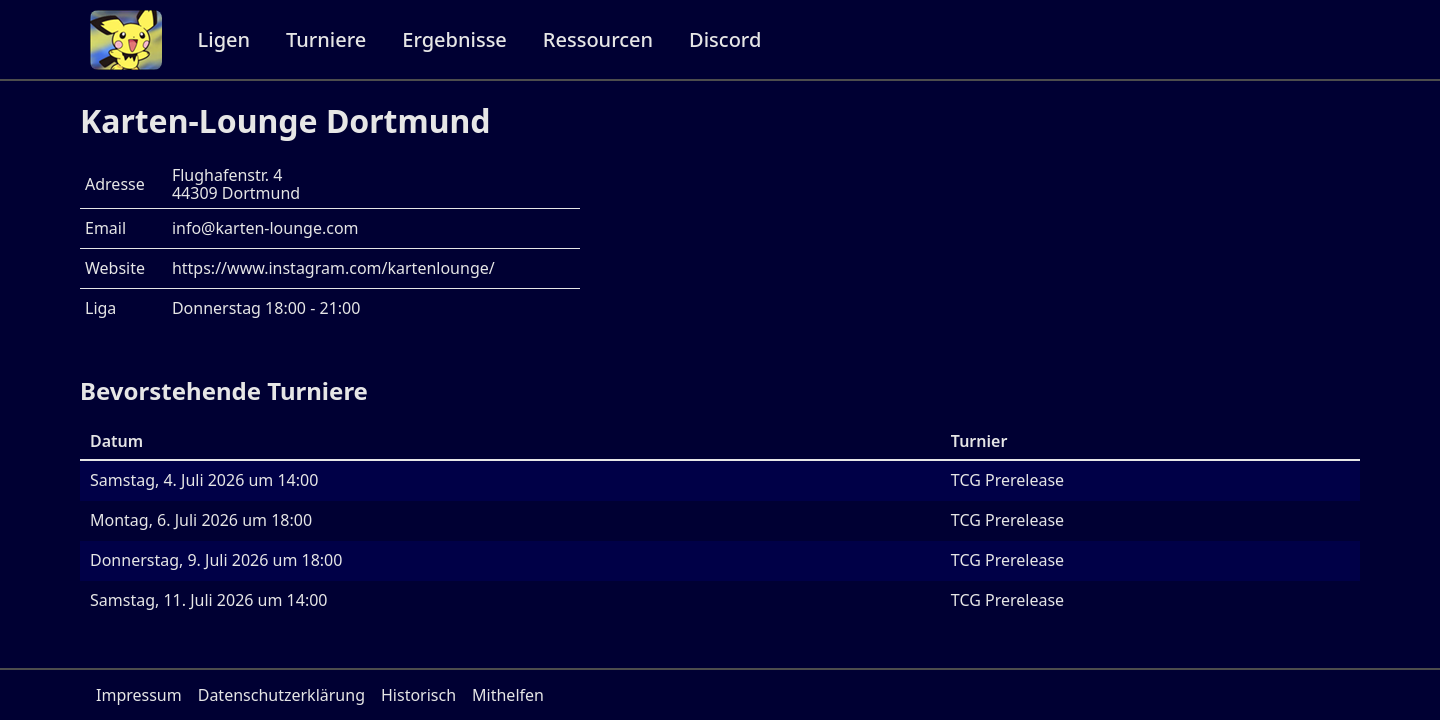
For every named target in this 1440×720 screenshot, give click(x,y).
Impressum (139, 695)
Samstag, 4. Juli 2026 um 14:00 (204, 480)
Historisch (418, 695)
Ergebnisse (454, 39)
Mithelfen (508, 695)
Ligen (224, 39)
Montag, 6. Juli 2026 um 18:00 (201, 520)
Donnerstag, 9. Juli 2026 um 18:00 (216, 560)
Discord (725, 39)
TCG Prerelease (1007, 480)
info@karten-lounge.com (265, 228)
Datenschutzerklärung (281, 695)
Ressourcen (598, 39)
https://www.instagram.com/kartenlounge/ (333, 268)
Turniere (326, 39)
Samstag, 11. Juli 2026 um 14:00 (209, 600)
